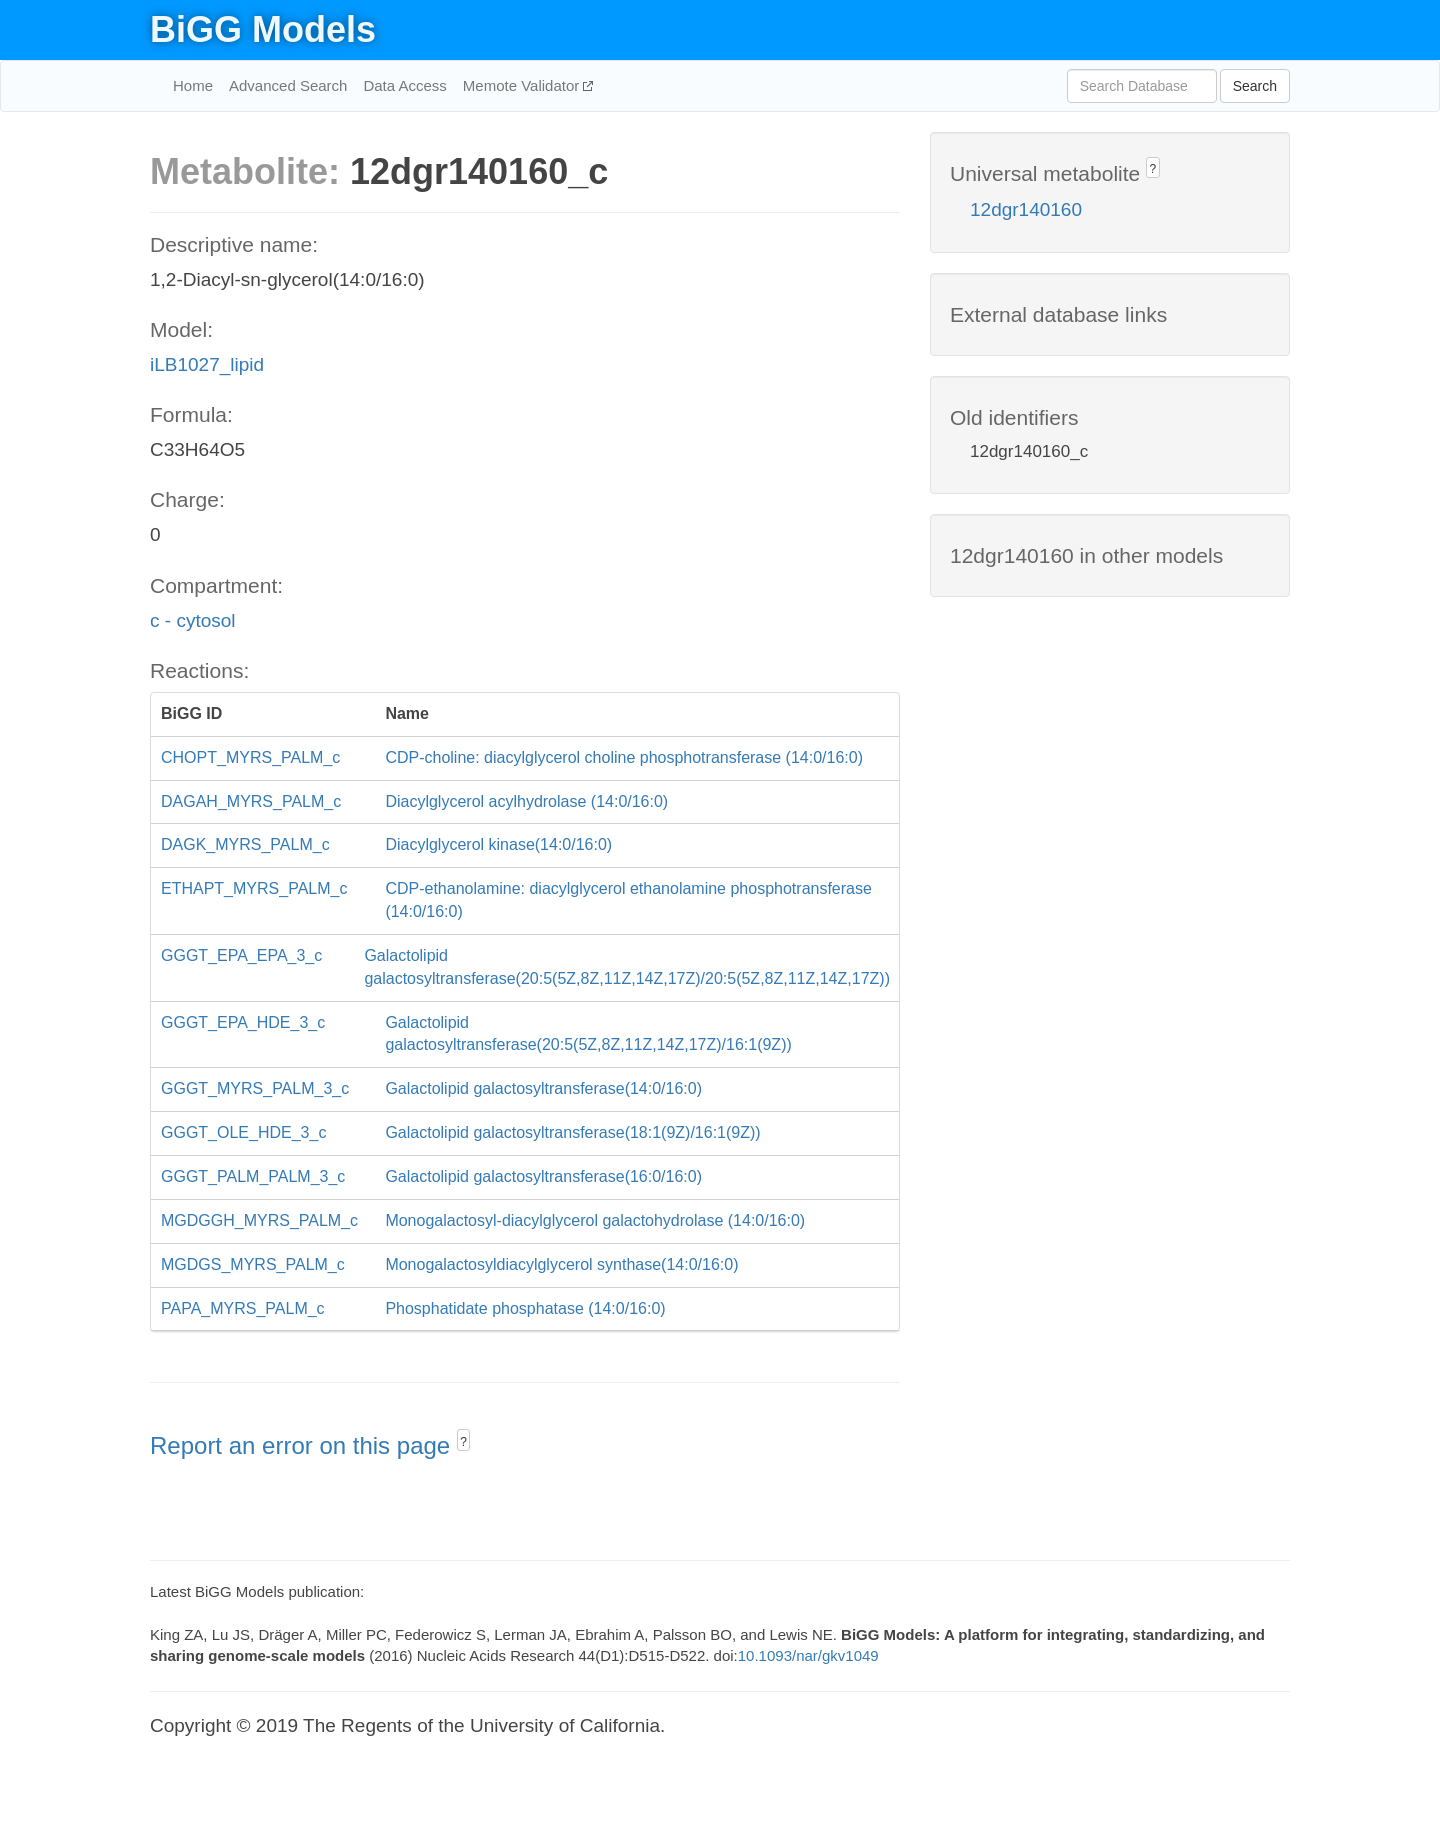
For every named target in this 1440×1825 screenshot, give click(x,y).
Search (1255, 86)
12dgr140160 (1026, 209)
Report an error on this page (303, 1445)
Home (193, 85)
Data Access (404, 85)
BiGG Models (263, 29)
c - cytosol (193, 620)
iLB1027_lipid (207, 364)
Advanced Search (288, 85)
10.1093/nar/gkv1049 (808, 1655)
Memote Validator (523, 85)
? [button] (463, 1442)
